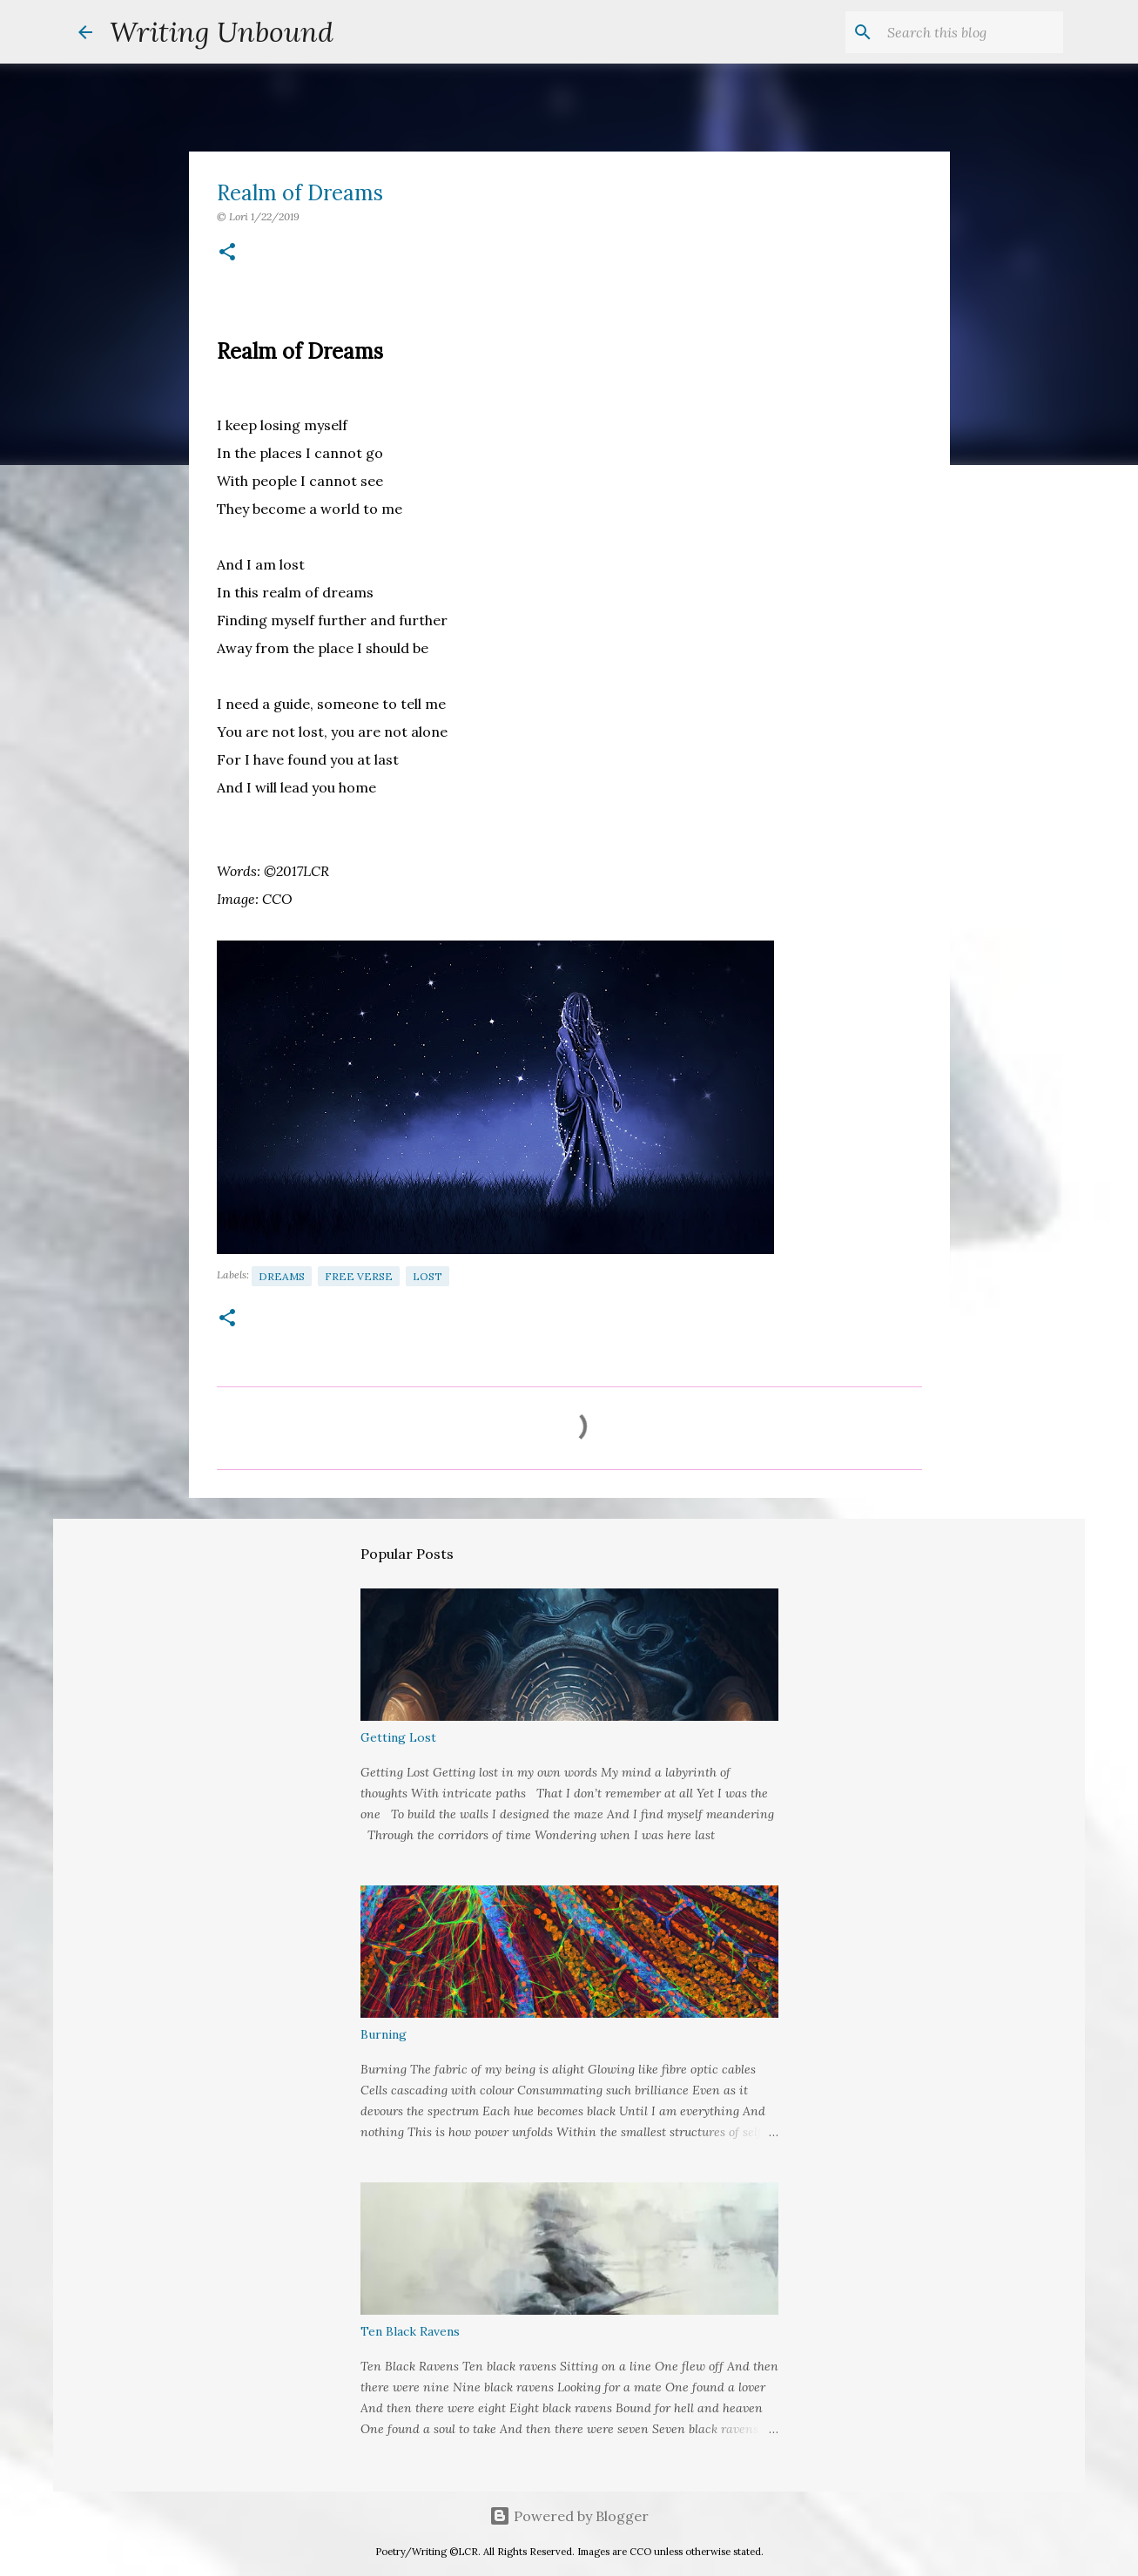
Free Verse (359, 1276)
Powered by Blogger (569, 2516)
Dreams (282, 1276)
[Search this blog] (971, 32)
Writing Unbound (221, 32)
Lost (427, 1276)
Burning (383, 2034)
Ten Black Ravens (410, 2331)
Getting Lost (398, 1737)
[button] (227, 253)
